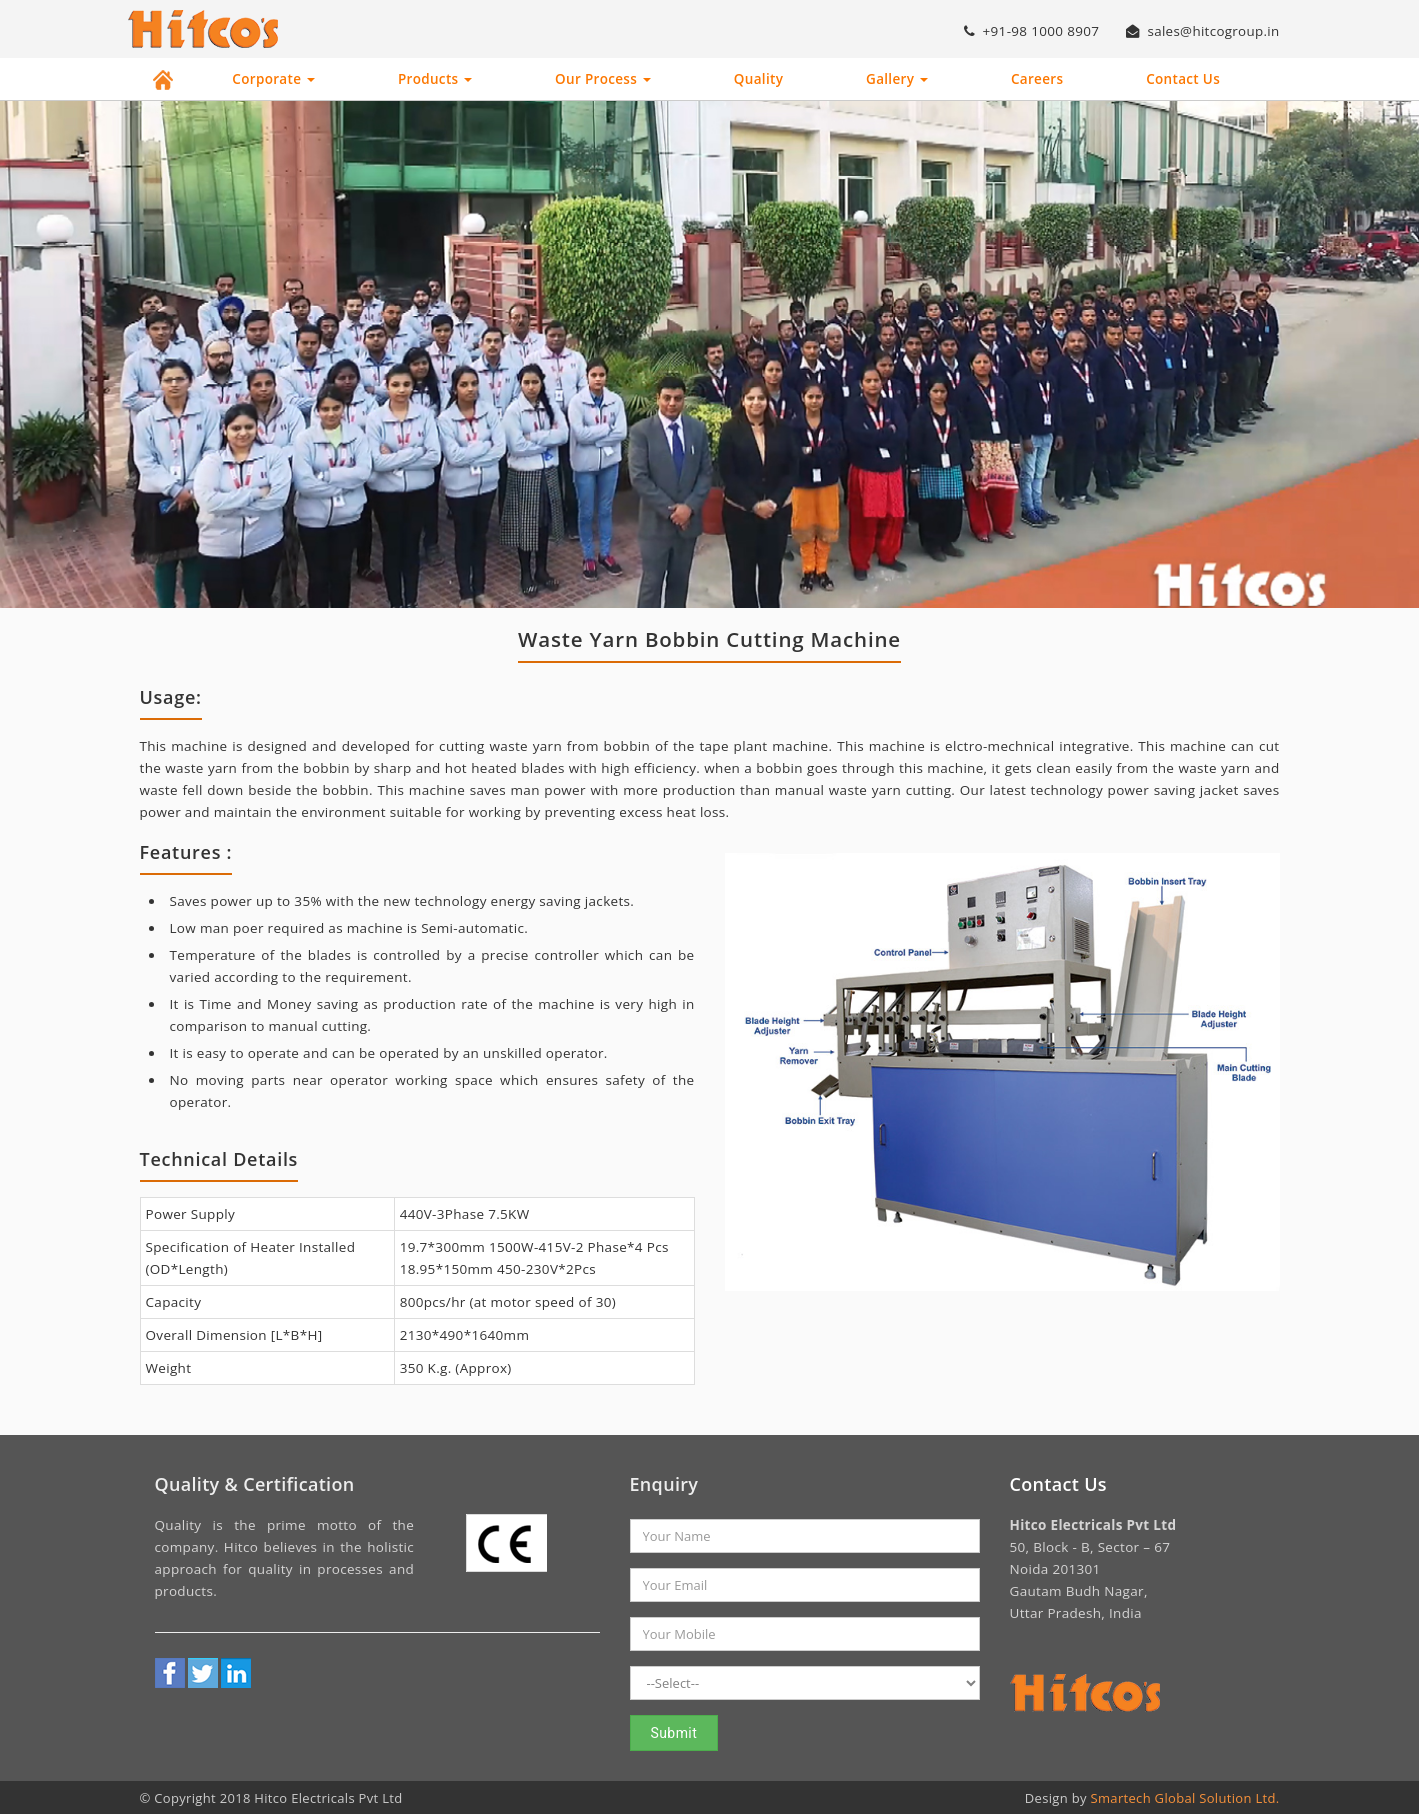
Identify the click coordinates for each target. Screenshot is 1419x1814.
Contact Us (1183, 79)
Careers (1037, 79)
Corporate (273, 79)
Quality (758, 79)
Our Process (603, 79)
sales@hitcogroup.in (1201, 31)
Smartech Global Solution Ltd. (1185, 1797)
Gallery (897, 79)
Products (435, 79)
